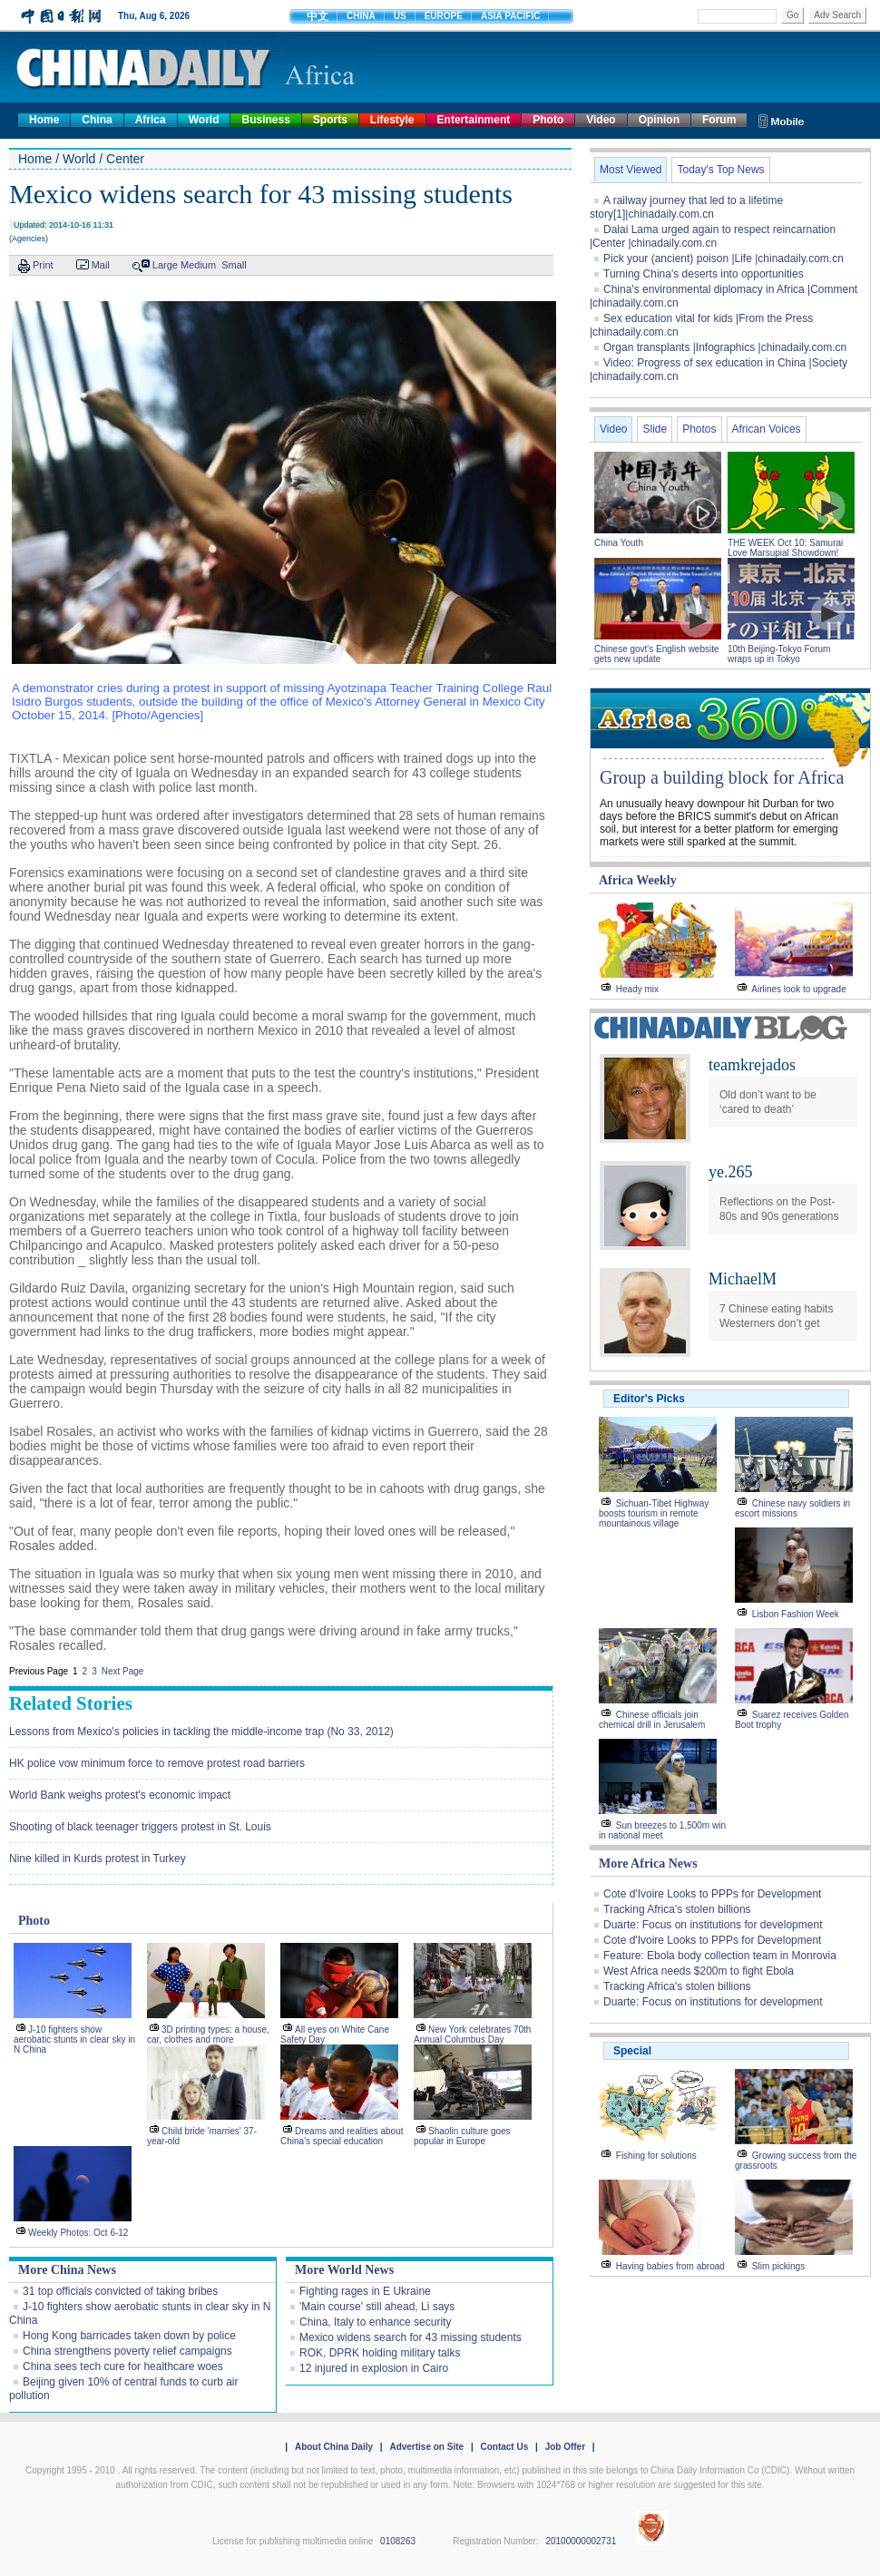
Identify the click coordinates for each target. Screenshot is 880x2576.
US (400, 16)
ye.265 (731, 1172)
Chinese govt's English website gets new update (656, 654)
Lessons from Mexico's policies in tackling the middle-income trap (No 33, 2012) (201, 1731)
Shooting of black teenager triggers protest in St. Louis (140, 1826)
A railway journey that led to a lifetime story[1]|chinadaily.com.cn (686, 207)
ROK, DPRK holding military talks (379, 2353)
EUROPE (444, 16)
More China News (67, 2270)
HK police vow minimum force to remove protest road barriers (157, 1763)
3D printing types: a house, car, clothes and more (208, 2034)
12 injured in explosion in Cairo (373, 2368)
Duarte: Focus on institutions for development (712, 1924)
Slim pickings (778, 2266)
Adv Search (837, 15)
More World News (344, 2270)
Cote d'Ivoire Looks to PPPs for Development (712, 1894)
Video (600, 119)
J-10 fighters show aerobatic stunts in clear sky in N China (74, 2039)
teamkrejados (752, 1065)
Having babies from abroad (670, 2266)
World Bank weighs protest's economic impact (119, 1795)
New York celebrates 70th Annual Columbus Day (472, 2034)
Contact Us (504, 2447)
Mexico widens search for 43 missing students (410, 2337)
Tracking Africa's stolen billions (677, 1909)
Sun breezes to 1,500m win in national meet (662, 1830)
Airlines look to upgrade (798, 989)
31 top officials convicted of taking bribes (120, 2291)
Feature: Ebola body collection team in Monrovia (719, 1955)
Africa (150, 119)
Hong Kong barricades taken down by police (129, 2335)
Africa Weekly (638, 880)
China (97, 119)
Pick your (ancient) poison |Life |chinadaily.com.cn (723, 258)
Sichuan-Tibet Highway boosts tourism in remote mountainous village (654, 1513)
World (204, 119)
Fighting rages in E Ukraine (365, 2291)
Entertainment (474, 119)
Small (234, 264)
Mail (101, 264)
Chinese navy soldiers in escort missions (792, 1508)
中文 (317, 16)
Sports (330, 119)
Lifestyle (392, 119)
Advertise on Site (426, 2447)
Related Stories (70, 1703)
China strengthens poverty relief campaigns (127, 2351)
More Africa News (648, 1863)
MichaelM (743, 1279)
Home (44, 119)
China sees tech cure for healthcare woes (123, 2366)
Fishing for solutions (656, 2156)
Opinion (659, 119)
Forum (719, 119)
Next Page (123, 1671)
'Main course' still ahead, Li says (377, 2306)
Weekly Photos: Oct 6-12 (78, 2233)
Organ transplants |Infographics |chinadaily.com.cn (724, 347)
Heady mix (637, 989)
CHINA (361, 16)
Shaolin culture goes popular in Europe (462, 2136)
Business (265, 119)
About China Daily (334, 2447)
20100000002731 (580, 2541)
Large (165, 264)
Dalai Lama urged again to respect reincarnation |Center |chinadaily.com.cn (713, 236)
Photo (548, 119)
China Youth (618, 543)
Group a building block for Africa (722, 777)
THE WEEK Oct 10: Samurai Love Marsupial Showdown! (785, 548)
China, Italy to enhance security (375, 2322)
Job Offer (565, 2447)
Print (43, 264)
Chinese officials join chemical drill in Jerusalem (652, 1720)
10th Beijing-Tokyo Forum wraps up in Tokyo (779, 654)
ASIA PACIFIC (511, 16)
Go (792, 15)
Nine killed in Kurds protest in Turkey (97, 1858)
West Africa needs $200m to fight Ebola (698, 1971)
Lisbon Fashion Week (795, 1614)
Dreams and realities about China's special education (342, 2136)
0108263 (398, 2541)
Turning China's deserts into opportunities (703, 274)
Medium (198, 264)
